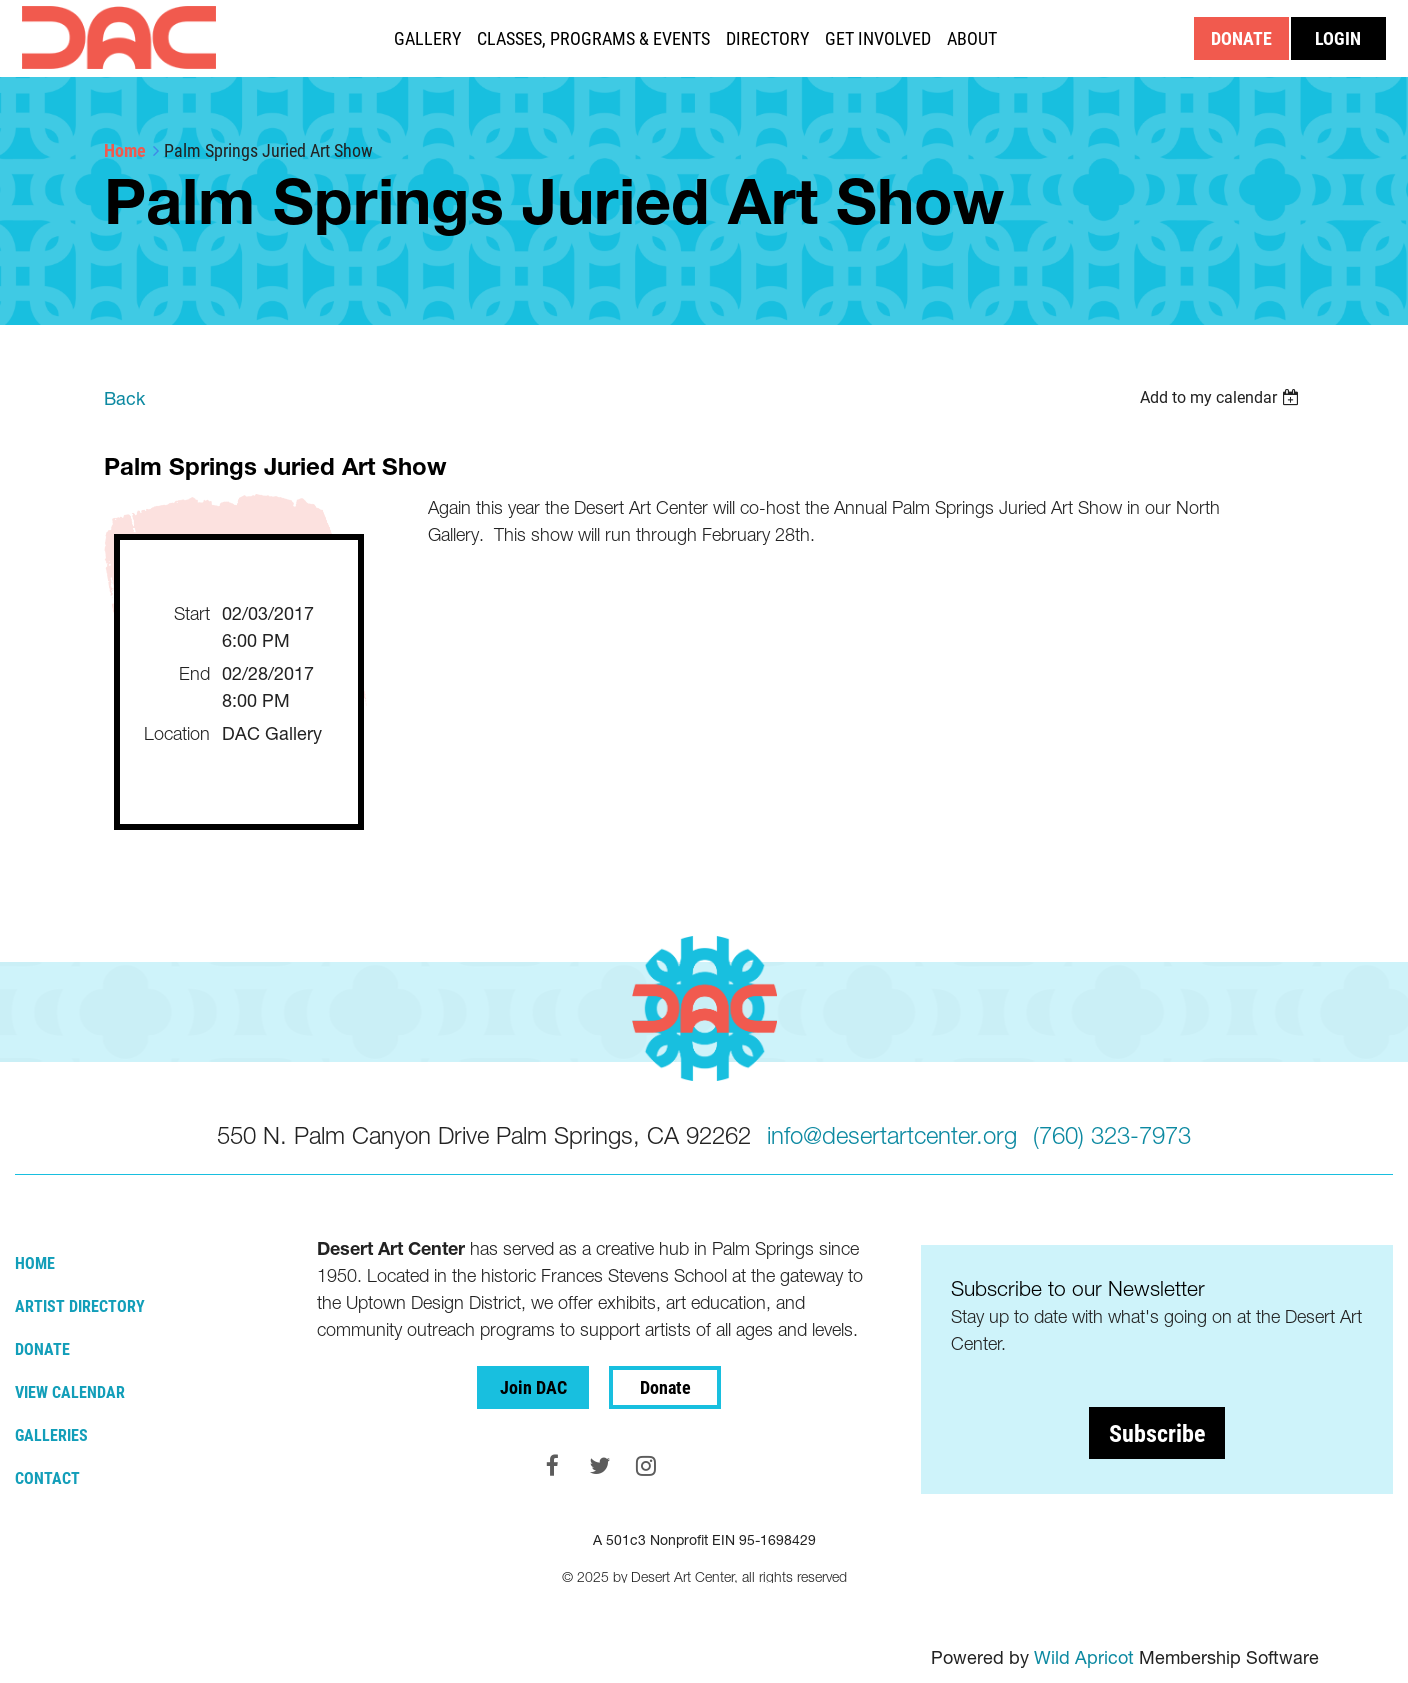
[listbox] (1222, 397)
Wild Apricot (1084, 1657)
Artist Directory (80, 1305)
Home (125, 150)
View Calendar (70, 1391)
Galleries (51, 1434)
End (194, 673)
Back (124, 398)
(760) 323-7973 (1112, 1135)
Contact (47, 1477)
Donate (42, 1348)
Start (192, 613)
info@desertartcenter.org (892, 1135)
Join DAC (533, 1387)
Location (177, 733)
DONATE (1241, 38)
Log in (1338, 38)
